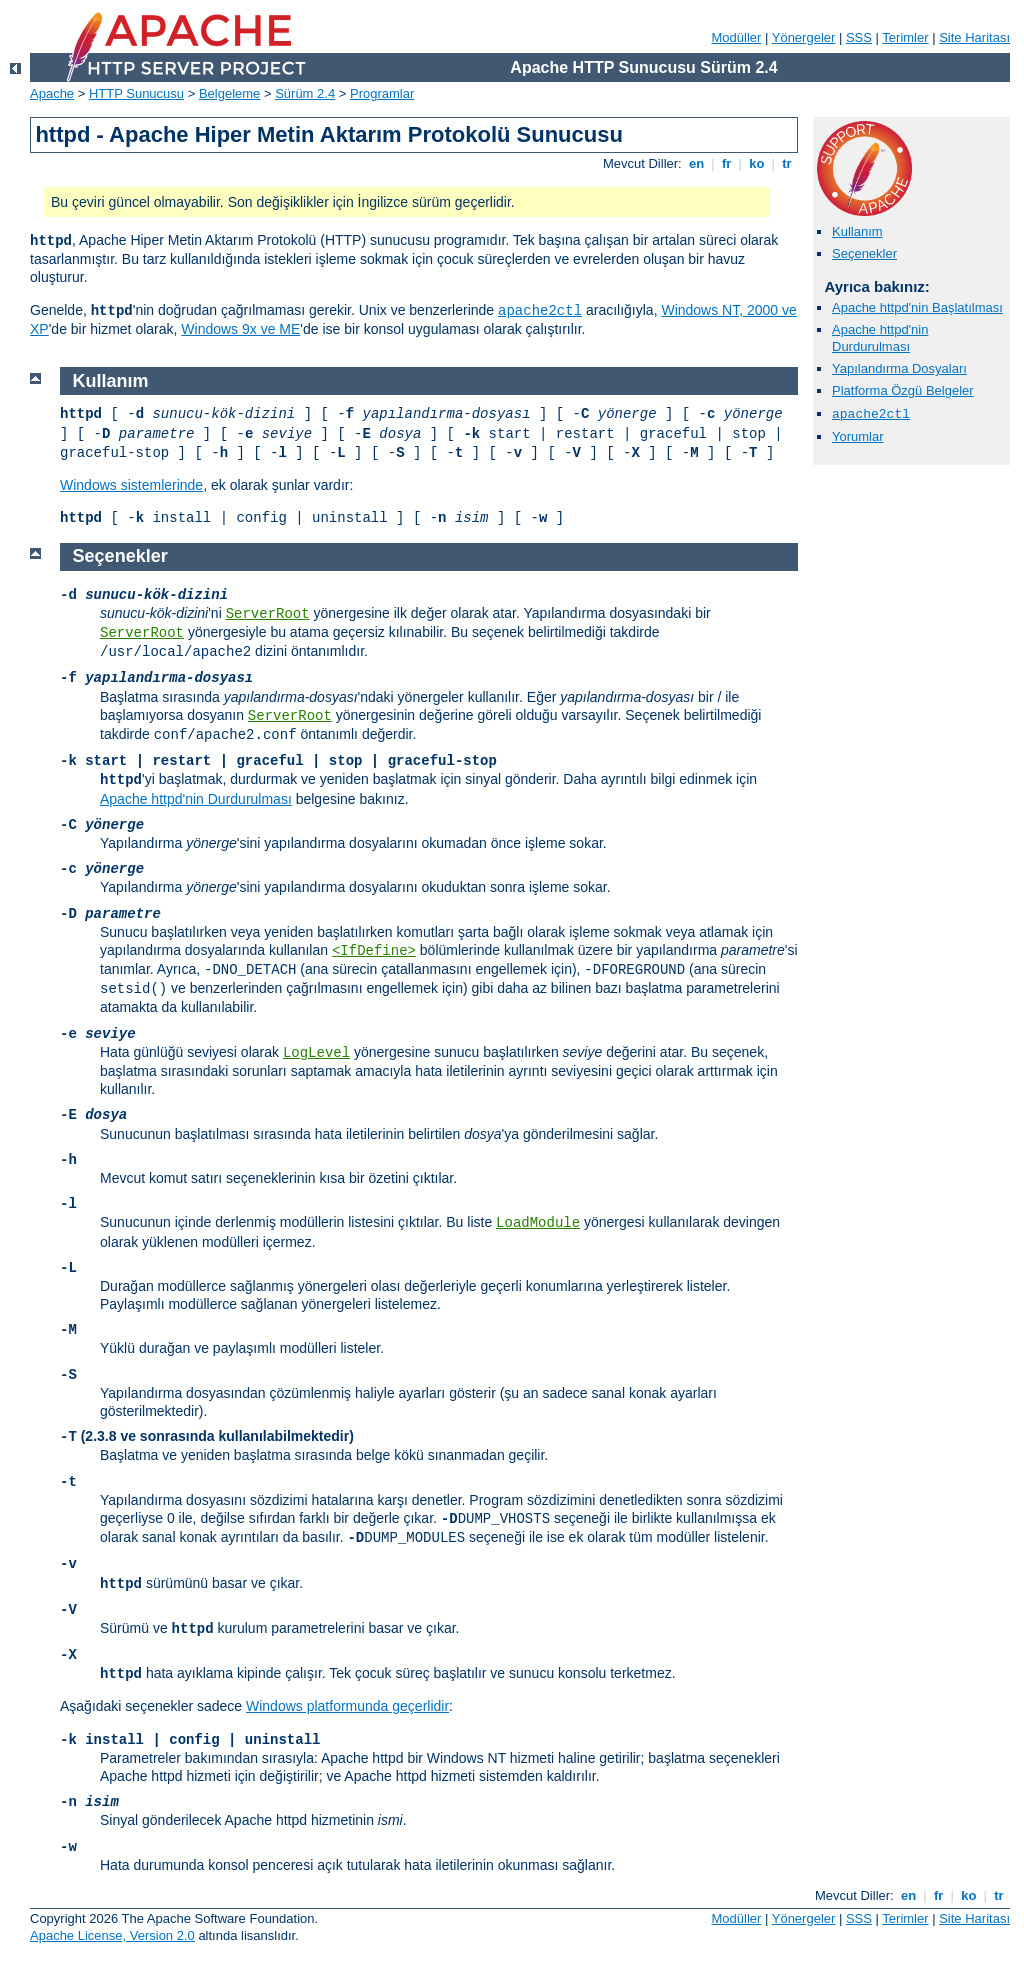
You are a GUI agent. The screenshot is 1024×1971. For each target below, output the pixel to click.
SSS (859, 37)
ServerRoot (268, 614)
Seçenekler (864, 253)
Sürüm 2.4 (305, 93)
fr (726, 163)
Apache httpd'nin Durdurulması (880, 338)
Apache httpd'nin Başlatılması (917, 307)
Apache (52, 93)
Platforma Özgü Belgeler (903, 390)
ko (757, 163)
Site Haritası (974, 37)
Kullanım (857, 231)
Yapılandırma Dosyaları (899, 368)
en (696, 163)
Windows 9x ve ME (240, 329)
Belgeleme (229, 93)
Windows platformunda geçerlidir (347, 1706)
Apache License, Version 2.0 (112, 1935)
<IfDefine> (374, 951)
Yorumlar (858, 436)
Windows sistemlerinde (131, 485)
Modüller (737, 37)
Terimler (905, 37)
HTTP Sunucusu (136, 93)
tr (787, 163)
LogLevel (316, 1053)
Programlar (382, 93)
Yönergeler (804, 37)
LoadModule (538, 1223)
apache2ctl (540, 311)
